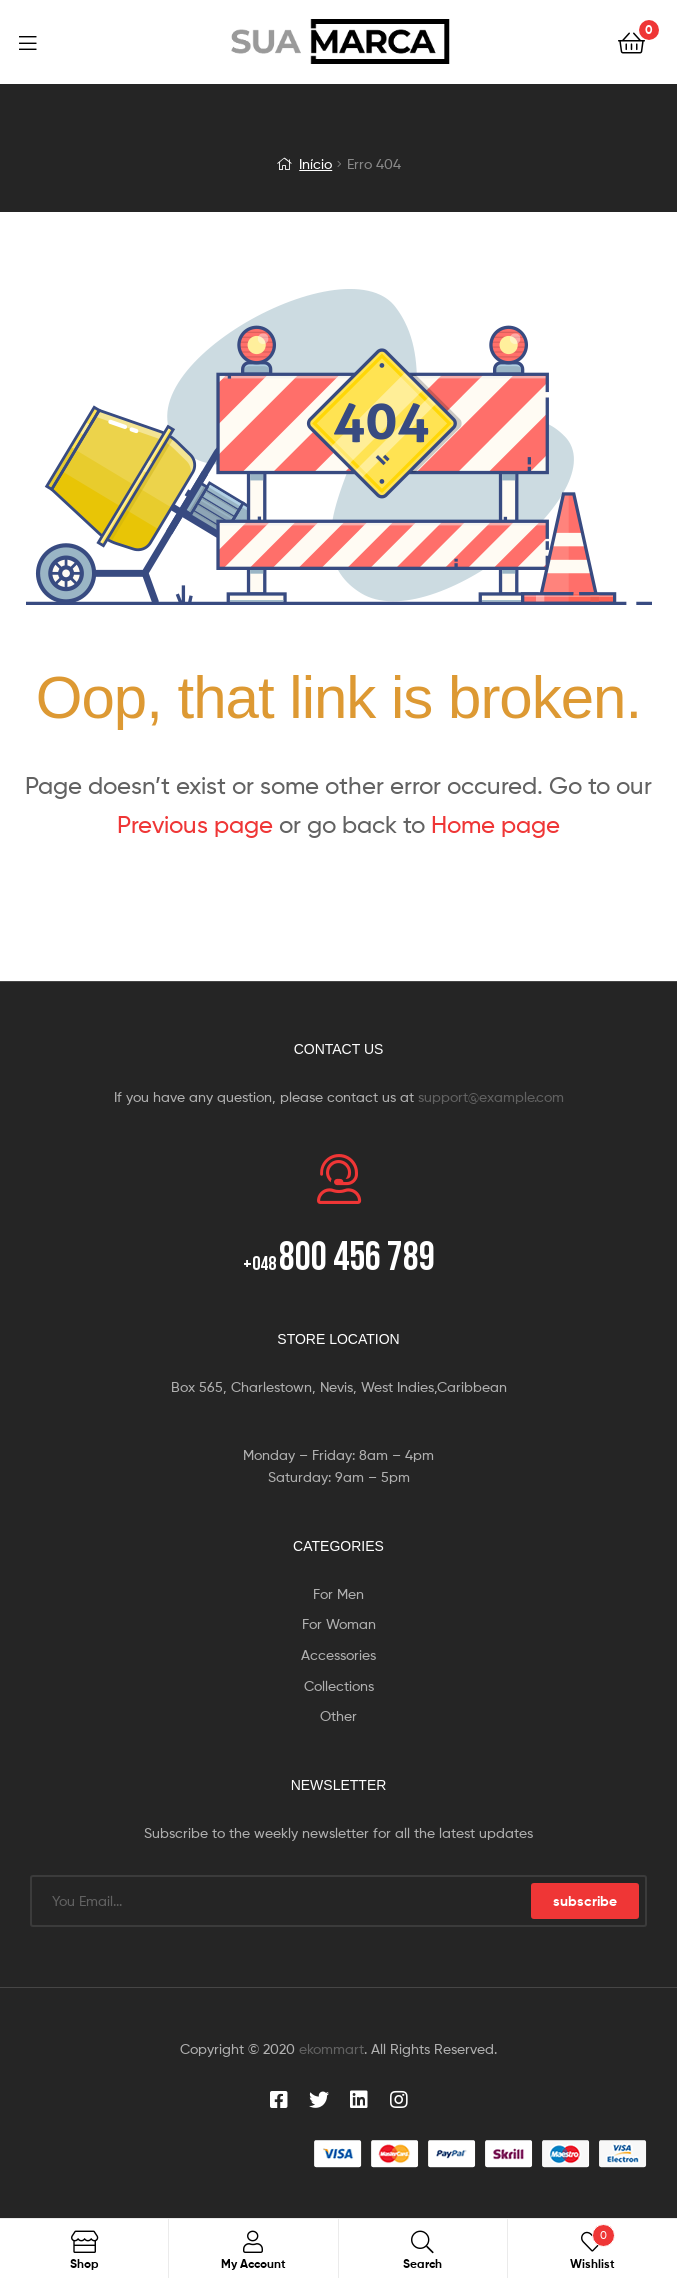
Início (315, 163)
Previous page (195, 824)
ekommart (331, 2048)
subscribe (585, 1901)
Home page (495, 824)
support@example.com (491, 1096)
